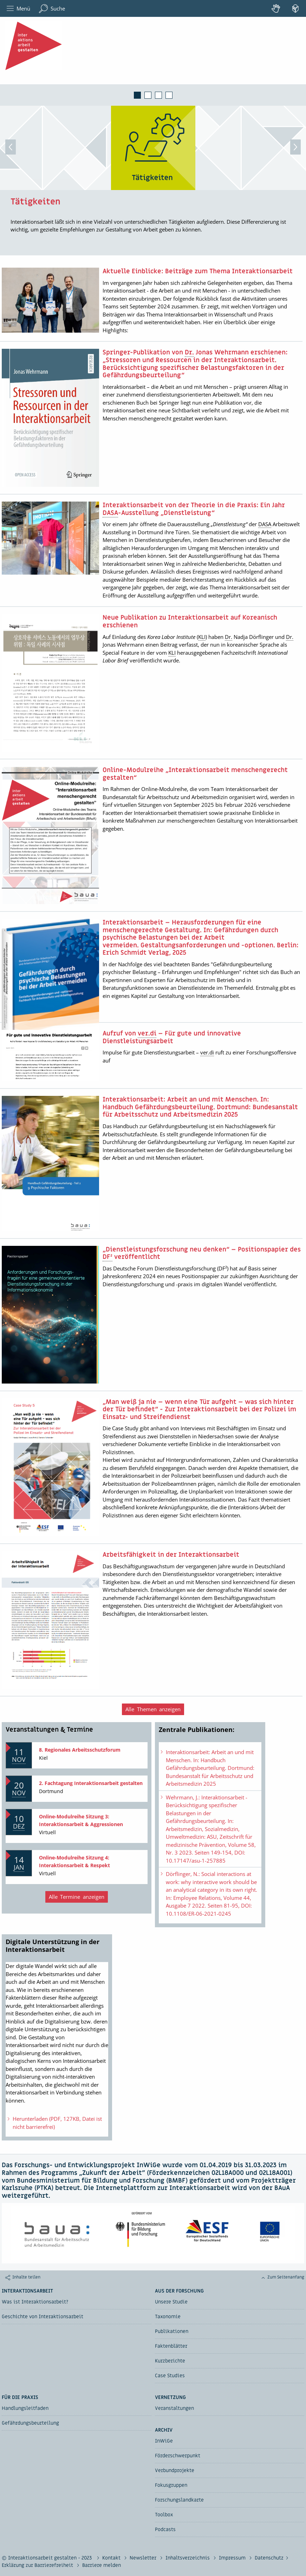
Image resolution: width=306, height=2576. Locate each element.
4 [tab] (168, 95)
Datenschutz (269, 2558)
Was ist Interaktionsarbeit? (35, 2302)
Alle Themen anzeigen (153, 1709)
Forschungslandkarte (179, 2500)
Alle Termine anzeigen (77, 1896)
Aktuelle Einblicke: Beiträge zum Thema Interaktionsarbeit (198, 271)
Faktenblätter (171, 2346)
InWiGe (164, 2441)
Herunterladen (54, 2122)
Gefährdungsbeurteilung (30, 2423)
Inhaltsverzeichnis (188, 2558)
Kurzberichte (170, 2361)
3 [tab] (158, 95)
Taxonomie (168, 2316)
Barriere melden (101, 2565)
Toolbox (164, 2514)
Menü (18, 8)
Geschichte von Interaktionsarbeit (42, 2316)
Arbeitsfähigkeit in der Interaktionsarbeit (171, 1555)
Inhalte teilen (26, 2277)
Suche (52, 8)
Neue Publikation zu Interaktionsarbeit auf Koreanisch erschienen (190, 621)
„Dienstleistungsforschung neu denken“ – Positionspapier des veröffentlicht (202, 1253)
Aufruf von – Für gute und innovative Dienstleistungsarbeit (172, 1037)
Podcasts (165, 2529)
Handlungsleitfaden (25, 2408)
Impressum (233, 2558)
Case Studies (170, 2375)
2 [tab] (147, 95)
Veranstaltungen (174, 2408)
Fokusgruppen (171, 2485)
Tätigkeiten (35, 201)
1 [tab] (137, 95)
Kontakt (112, 2558)
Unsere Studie (171, 2302)
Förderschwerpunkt (177, 2455)
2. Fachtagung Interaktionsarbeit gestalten (91, 1783)
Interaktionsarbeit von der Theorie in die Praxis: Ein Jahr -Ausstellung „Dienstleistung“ (194, 509)
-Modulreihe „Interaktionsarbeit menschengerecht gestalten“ (195, 774)
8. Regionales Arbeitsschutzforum (80, 1749)
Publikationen (171, 2331)
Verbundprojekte (174, 2470)
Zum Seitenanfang (285, 2277)
